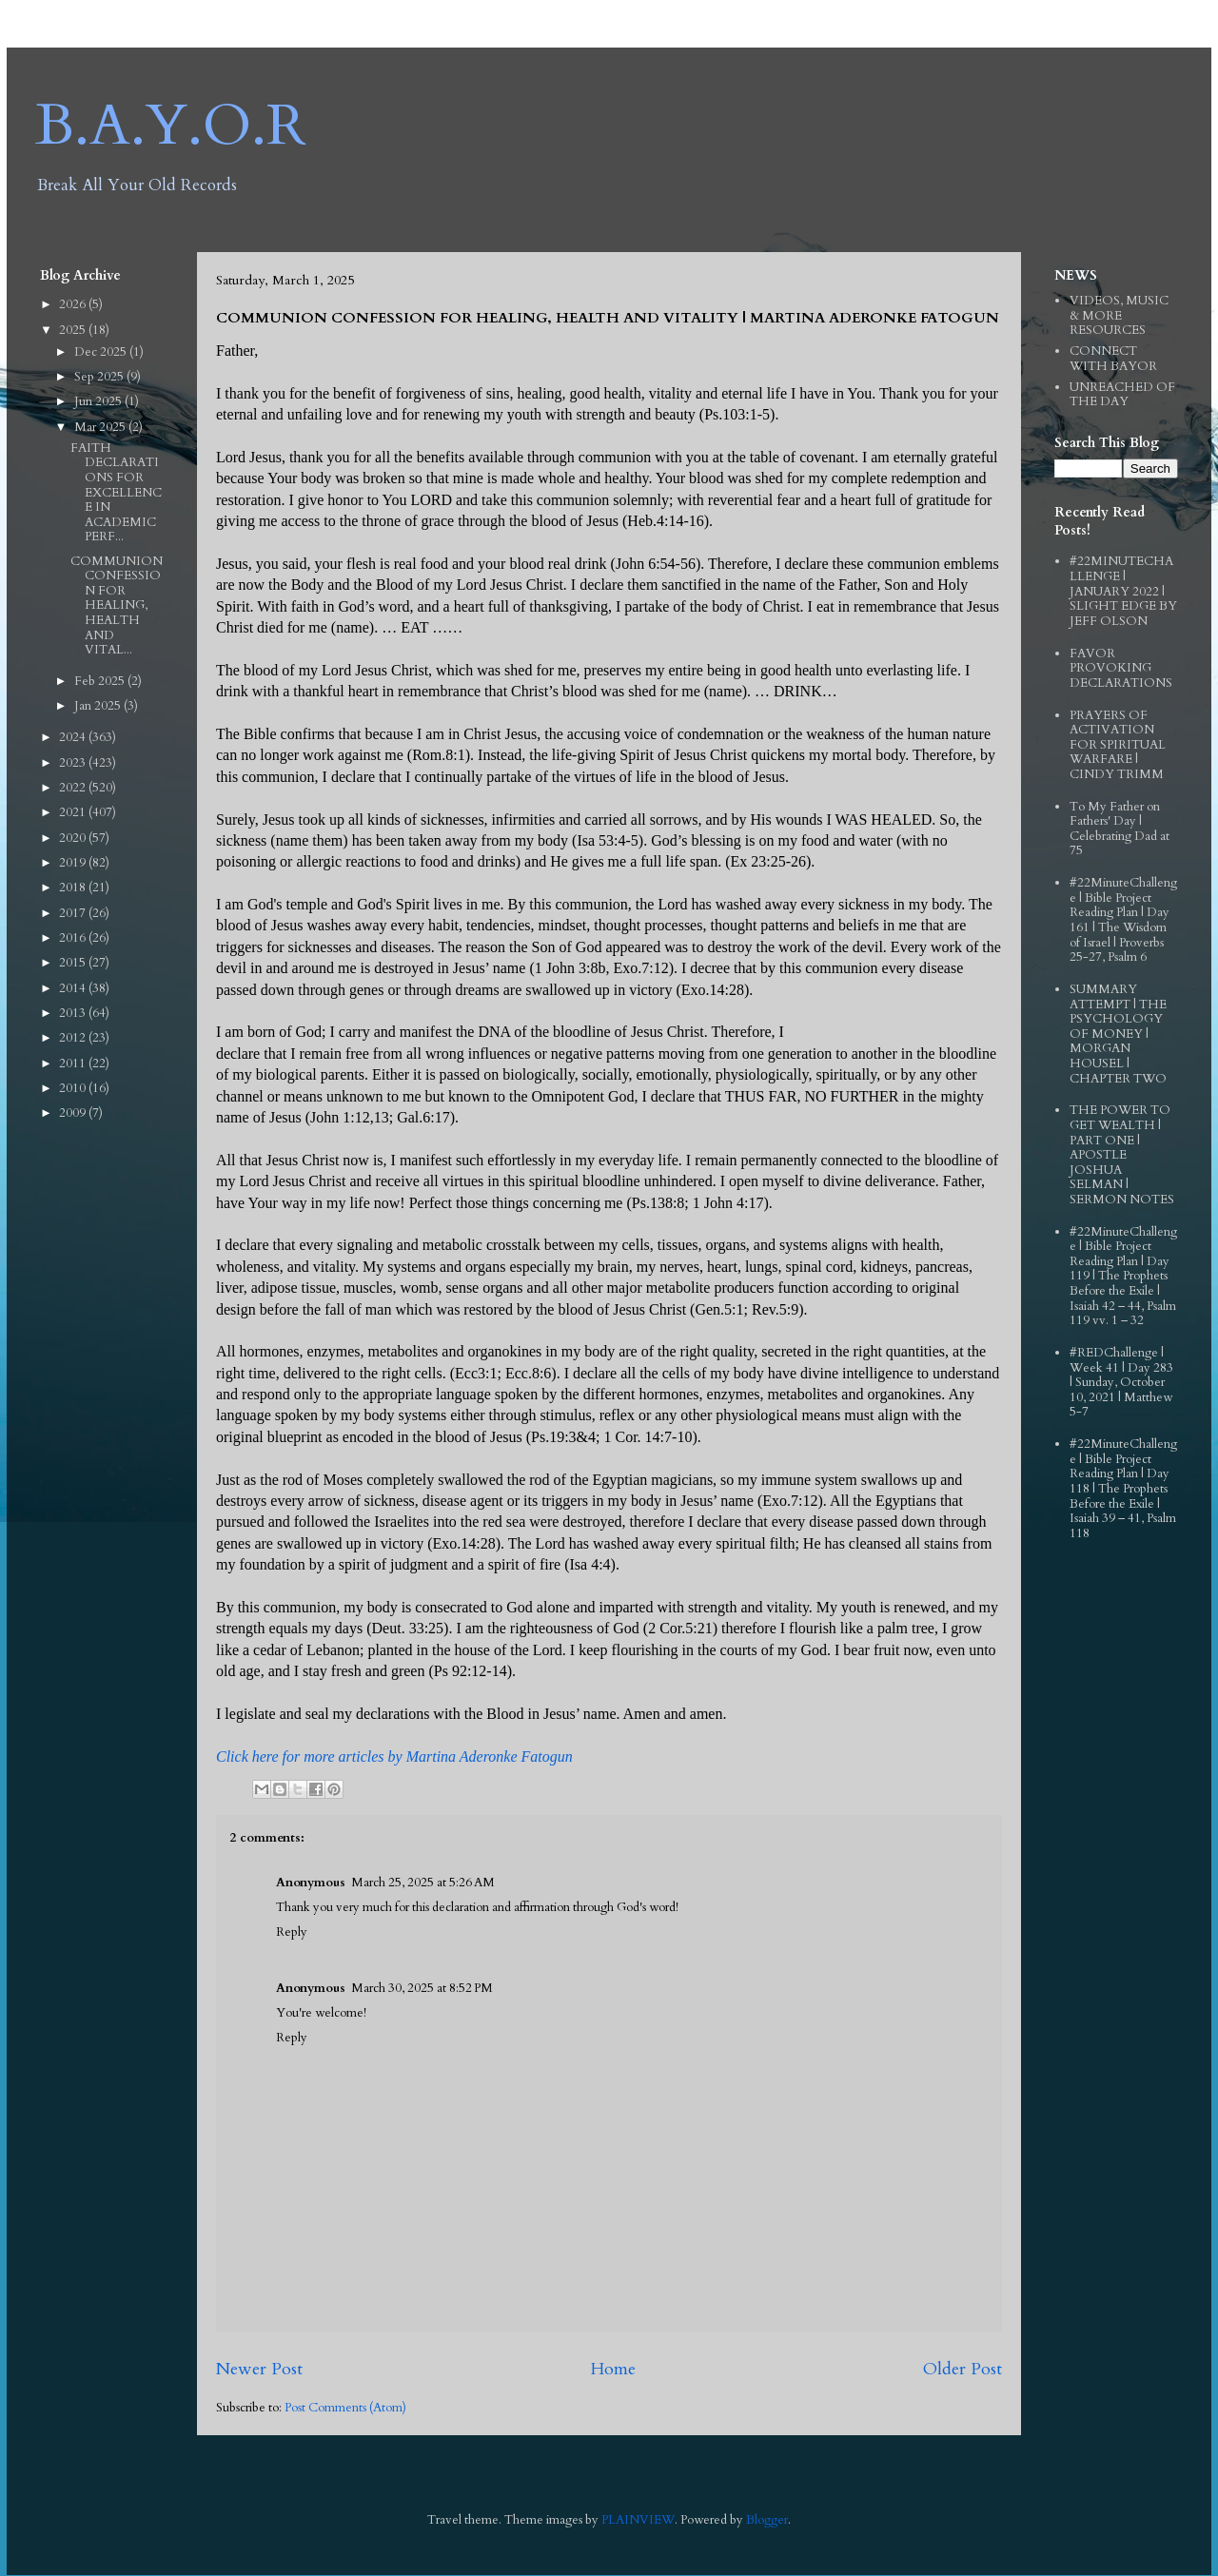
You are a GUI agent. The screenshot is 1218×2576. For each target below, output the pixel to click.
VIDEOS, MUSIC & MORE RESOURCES (1119, 315)
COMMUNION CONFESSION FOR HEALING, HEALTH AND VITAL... (116, 606)
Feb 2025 (101, 681)
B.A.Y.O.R (170, 126)
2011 (73, 1063)
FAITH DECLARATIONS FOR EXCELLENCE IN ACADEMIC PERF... (116, 492)
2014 (73, 988)
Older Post (962, 2369)
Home (613, 2369)
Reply (291, 1932)
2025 (73, 330)
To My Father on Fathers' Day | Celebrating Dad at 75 (1119, 829)
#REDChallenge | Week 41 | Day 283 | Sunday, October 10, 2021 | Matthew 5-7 (1121, 1382)
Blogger (767, 2519)
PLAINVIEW (638, 2519)
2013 (73, 1013)
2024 (73, 737)
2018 (73, 887)
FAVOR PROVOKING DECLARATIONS (1121, 668)
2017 (73, 913)
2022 (73, 787)
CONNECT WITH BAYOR (1113, 358)
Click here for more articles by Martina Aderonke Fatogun (394, 1756)
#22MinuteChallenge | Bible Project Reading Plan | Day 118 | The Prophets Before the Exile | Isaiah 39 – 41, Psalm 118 (1123, 1488)
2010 (73, 1088)
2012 (73, 1037)
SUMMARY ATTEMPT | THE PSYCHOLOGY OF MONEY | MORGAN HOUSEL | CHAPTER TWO (1118, 1034)
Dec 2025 (101, 352)
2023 (73, 762)
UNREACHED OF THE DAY (1122, 395)
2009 (73, 1113)
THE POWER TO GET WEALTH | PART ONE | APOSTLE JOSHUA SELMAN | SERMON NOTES (1122, 1155)
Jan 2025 (99, 705)
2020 (73, 838)
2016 (73, 937)
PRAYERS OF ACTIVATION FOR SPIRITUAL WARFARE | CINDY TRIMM (1118, 745)
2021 (73, 812)
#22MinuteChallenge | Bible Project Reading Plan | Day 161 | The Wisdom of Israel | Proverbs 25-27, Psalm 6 (1123, 920)
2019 (73, 862)
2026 (73, 304)
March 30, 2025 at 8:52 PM (422, 1988)
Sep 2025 (100, 376)
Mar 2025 (101, 427)
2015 (73, 962)
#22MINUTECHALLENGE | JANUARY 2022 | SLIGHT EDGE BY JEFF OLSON (1123, 591)
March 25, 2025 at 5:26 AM (423, 1882)
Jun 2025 (99, 401)
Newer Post (259, 2369)
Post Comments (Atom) (345, 2407)
